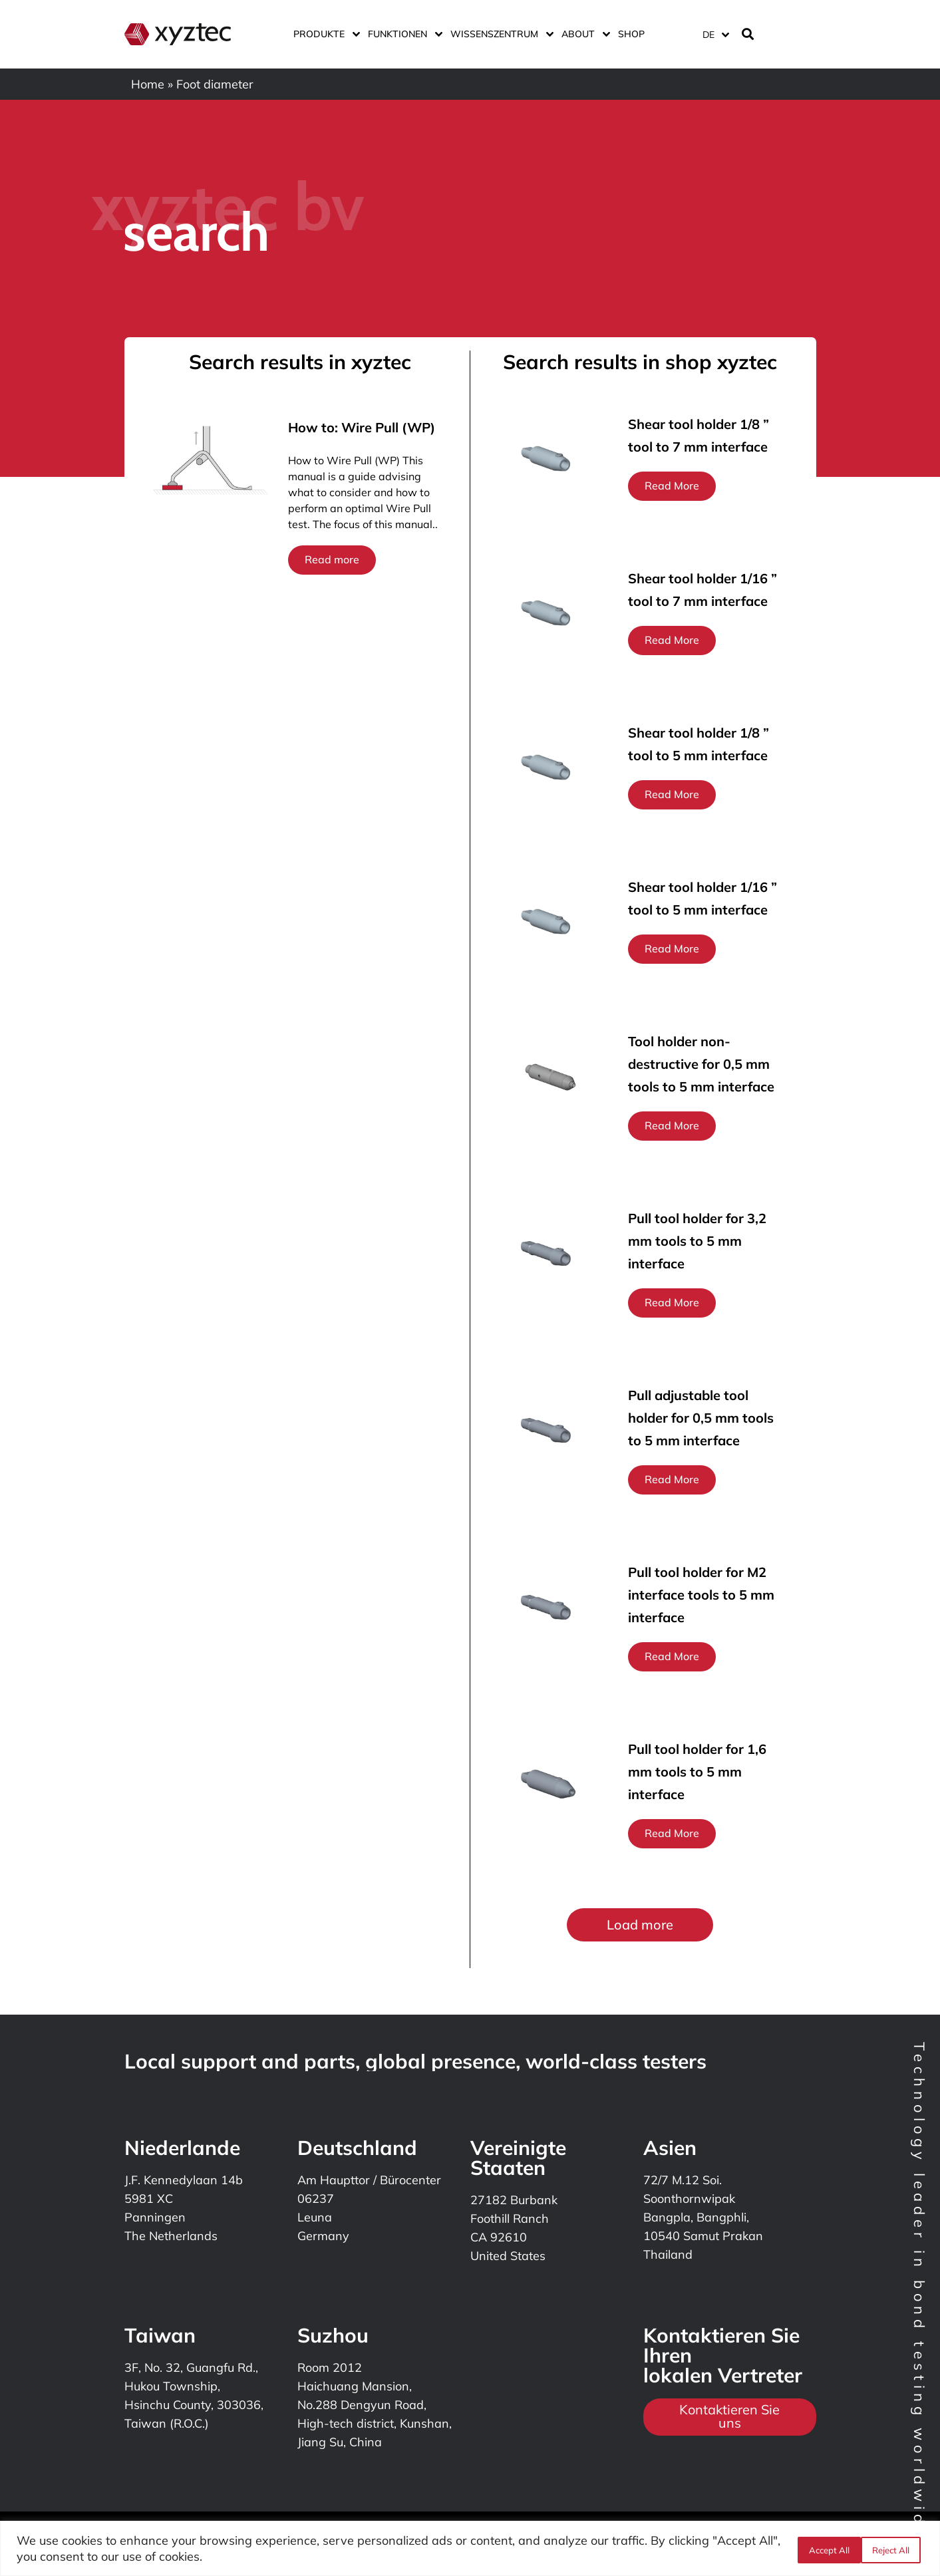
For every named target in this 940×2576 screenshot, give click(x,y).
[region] (470, 2548)
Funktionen (402, 34)
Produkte (324, 34)
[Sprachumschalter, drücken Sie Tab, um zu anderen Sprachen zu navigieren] (715, 34)
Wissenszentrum (499, 34)
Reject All (825, 2548)
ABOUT (583, 34)
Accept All (891, 2548)
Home (147, 84)
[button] (640, 1924)
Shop (631, 34)
